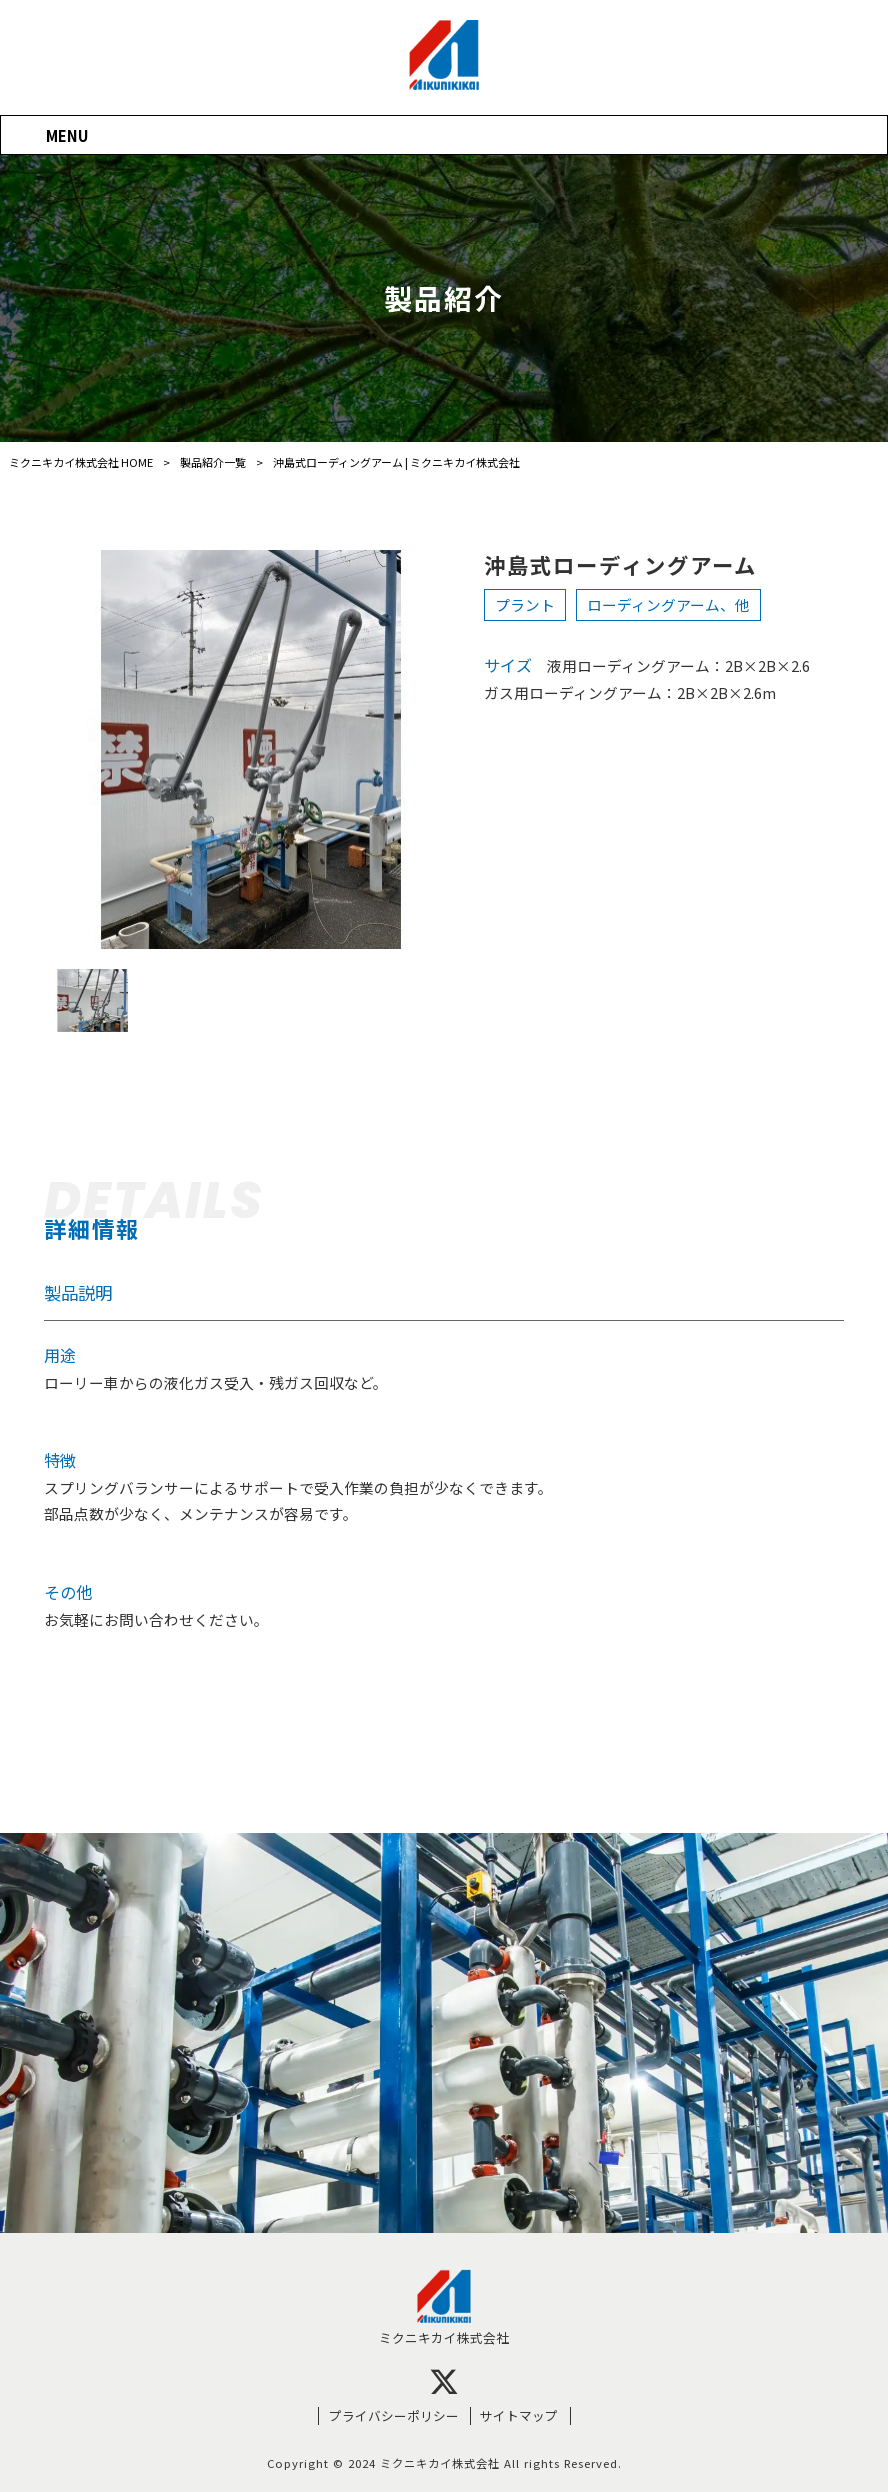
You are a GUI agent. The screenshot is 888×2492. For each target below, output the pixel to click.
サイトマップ (519, 2416)
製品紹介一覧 (213, 462)
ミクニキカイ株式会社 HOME (81, 462)
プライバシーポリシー (394, 2416)
